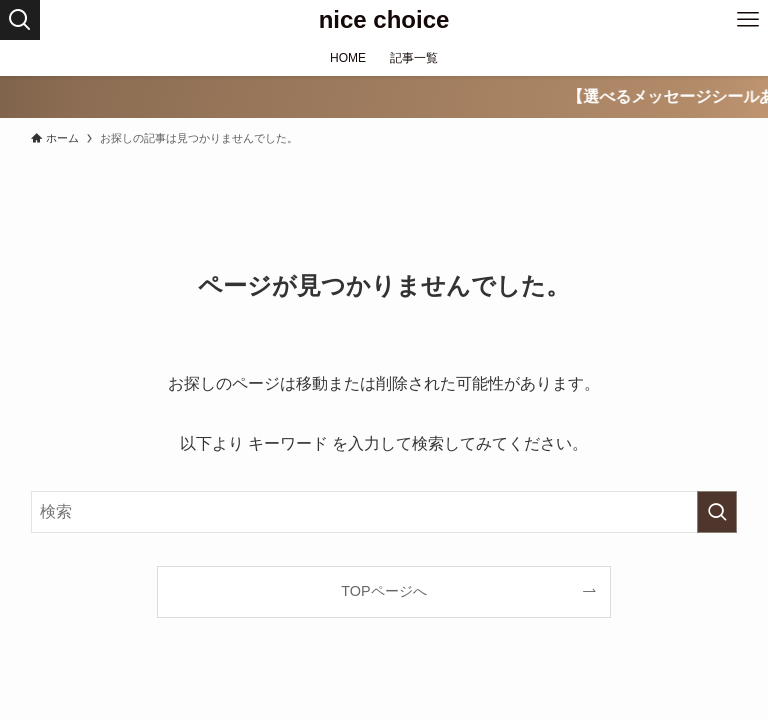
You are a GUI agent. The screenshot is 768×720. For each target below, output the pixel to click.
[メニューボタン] (748, 20)
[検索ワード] (384, 512)
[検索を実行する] (717, 512)
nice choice (384, 20)
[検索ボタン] (20, 20)
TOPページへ (383, 591)
